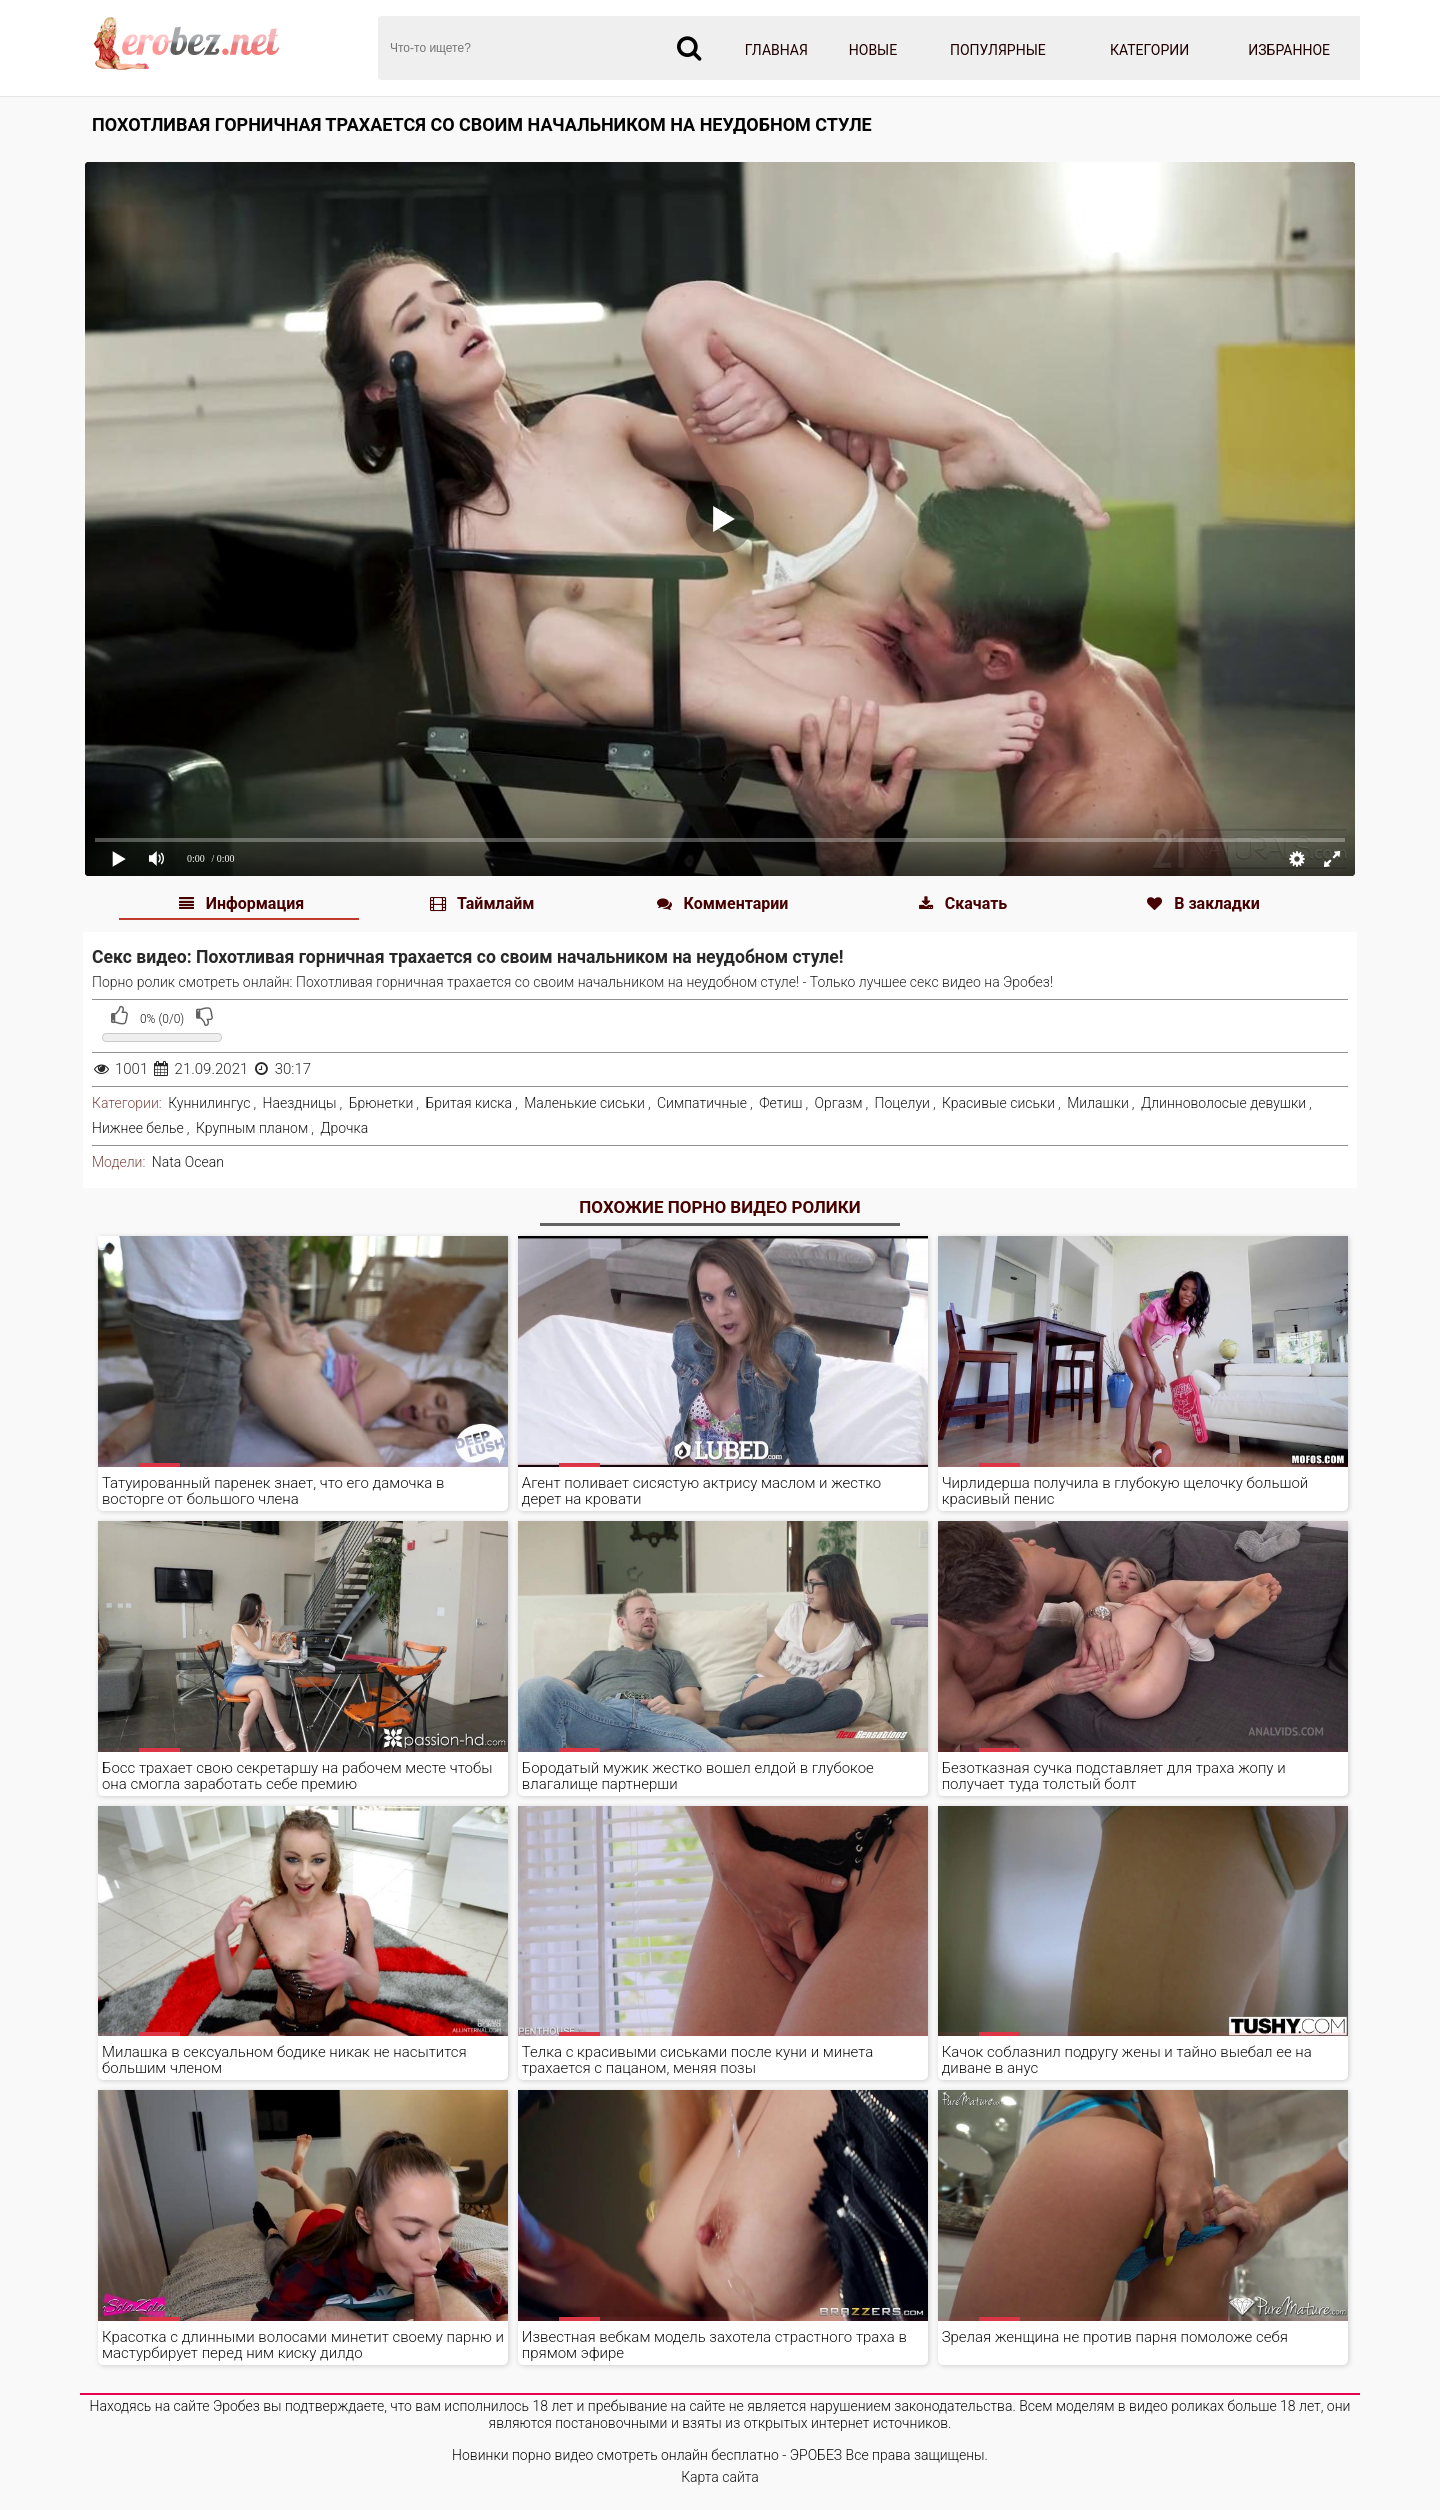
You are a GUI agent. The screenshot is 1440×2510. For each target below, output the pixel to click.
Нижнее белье (138, 1128)
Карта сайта (720, 2477)
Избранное (1289, 50)
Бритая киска (468, 1103)
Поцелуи (902, 1103)
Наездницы (300, 1103)
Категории (1149, 50)
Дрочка (344, 1128)
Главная (776, 50)
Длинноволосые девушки (1223, 1103)
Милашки (1098, 1103)
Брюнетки (381, 1103)
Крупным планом (252, 1128)
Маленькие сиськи (584, 1103)
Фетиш (780, 1103)
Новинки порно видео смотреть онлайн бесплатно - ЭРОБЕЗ (647, 2455)
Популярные (998, 50)
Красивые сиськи (998, 1103)
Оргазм (839, 1103)
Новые (873, 50)
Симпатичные (702, 1103)
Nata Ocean (188, 1162)
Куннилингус (209, 1103)
